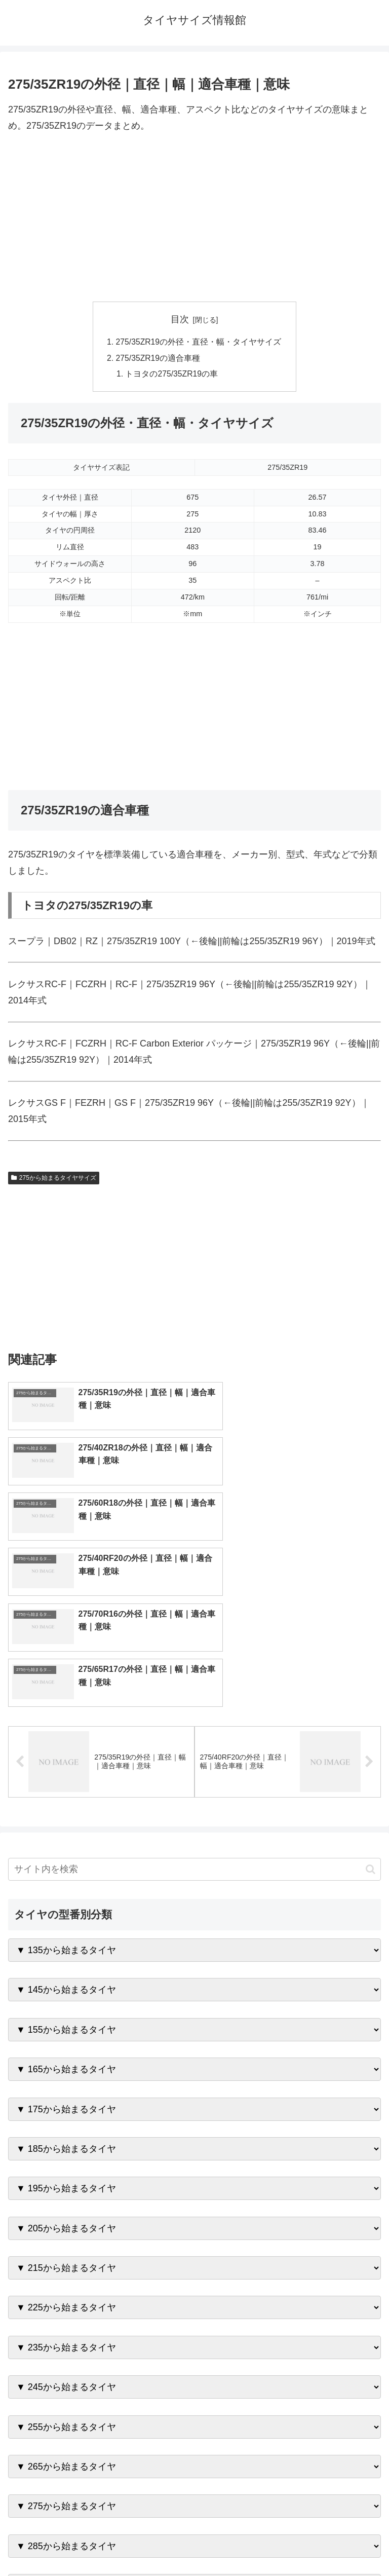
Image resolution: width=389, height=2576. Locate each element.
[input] (194, 1705)
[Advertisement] (194, 218)
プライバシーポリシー (289, 2544)
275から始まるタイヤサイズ (53, 1179)
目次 (180, 319)
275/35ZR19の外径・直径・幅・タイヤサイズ (198, 342)
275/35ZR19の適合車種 (158, 358)
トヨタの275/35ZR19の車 (172, 375)
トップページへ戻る (99, 2544)
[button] (370, 1705)
